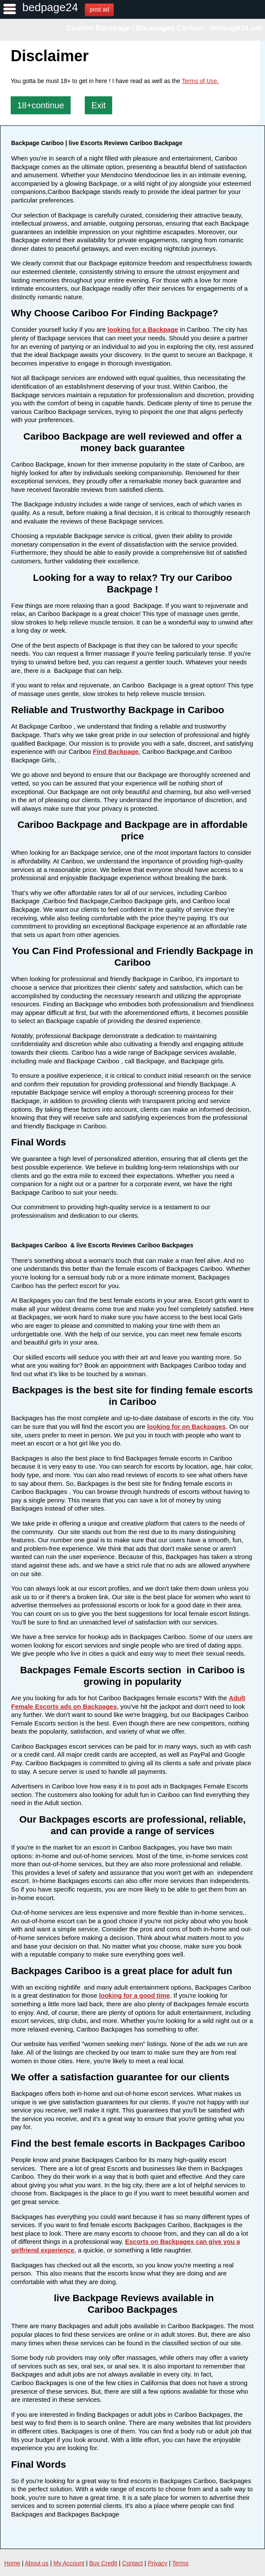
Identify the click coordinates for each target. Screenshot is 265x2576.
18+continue (40, 105)
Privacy (157, 2563)
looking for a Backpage (142, 329)
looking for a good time (134, 1995)
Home (12, 2563)
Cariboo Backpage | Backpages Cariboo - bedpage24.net (164, 28)
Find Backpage (116, 751)
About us (36, 2563)
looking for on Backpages (186, 1426)
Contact (132, 2563)
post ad (99, 9)
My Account (69, 2563)
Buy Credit (103, 2563)
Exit (98, 105)
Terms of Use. (200, 80)
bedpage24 (50, 7)
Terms (180, 2563)
